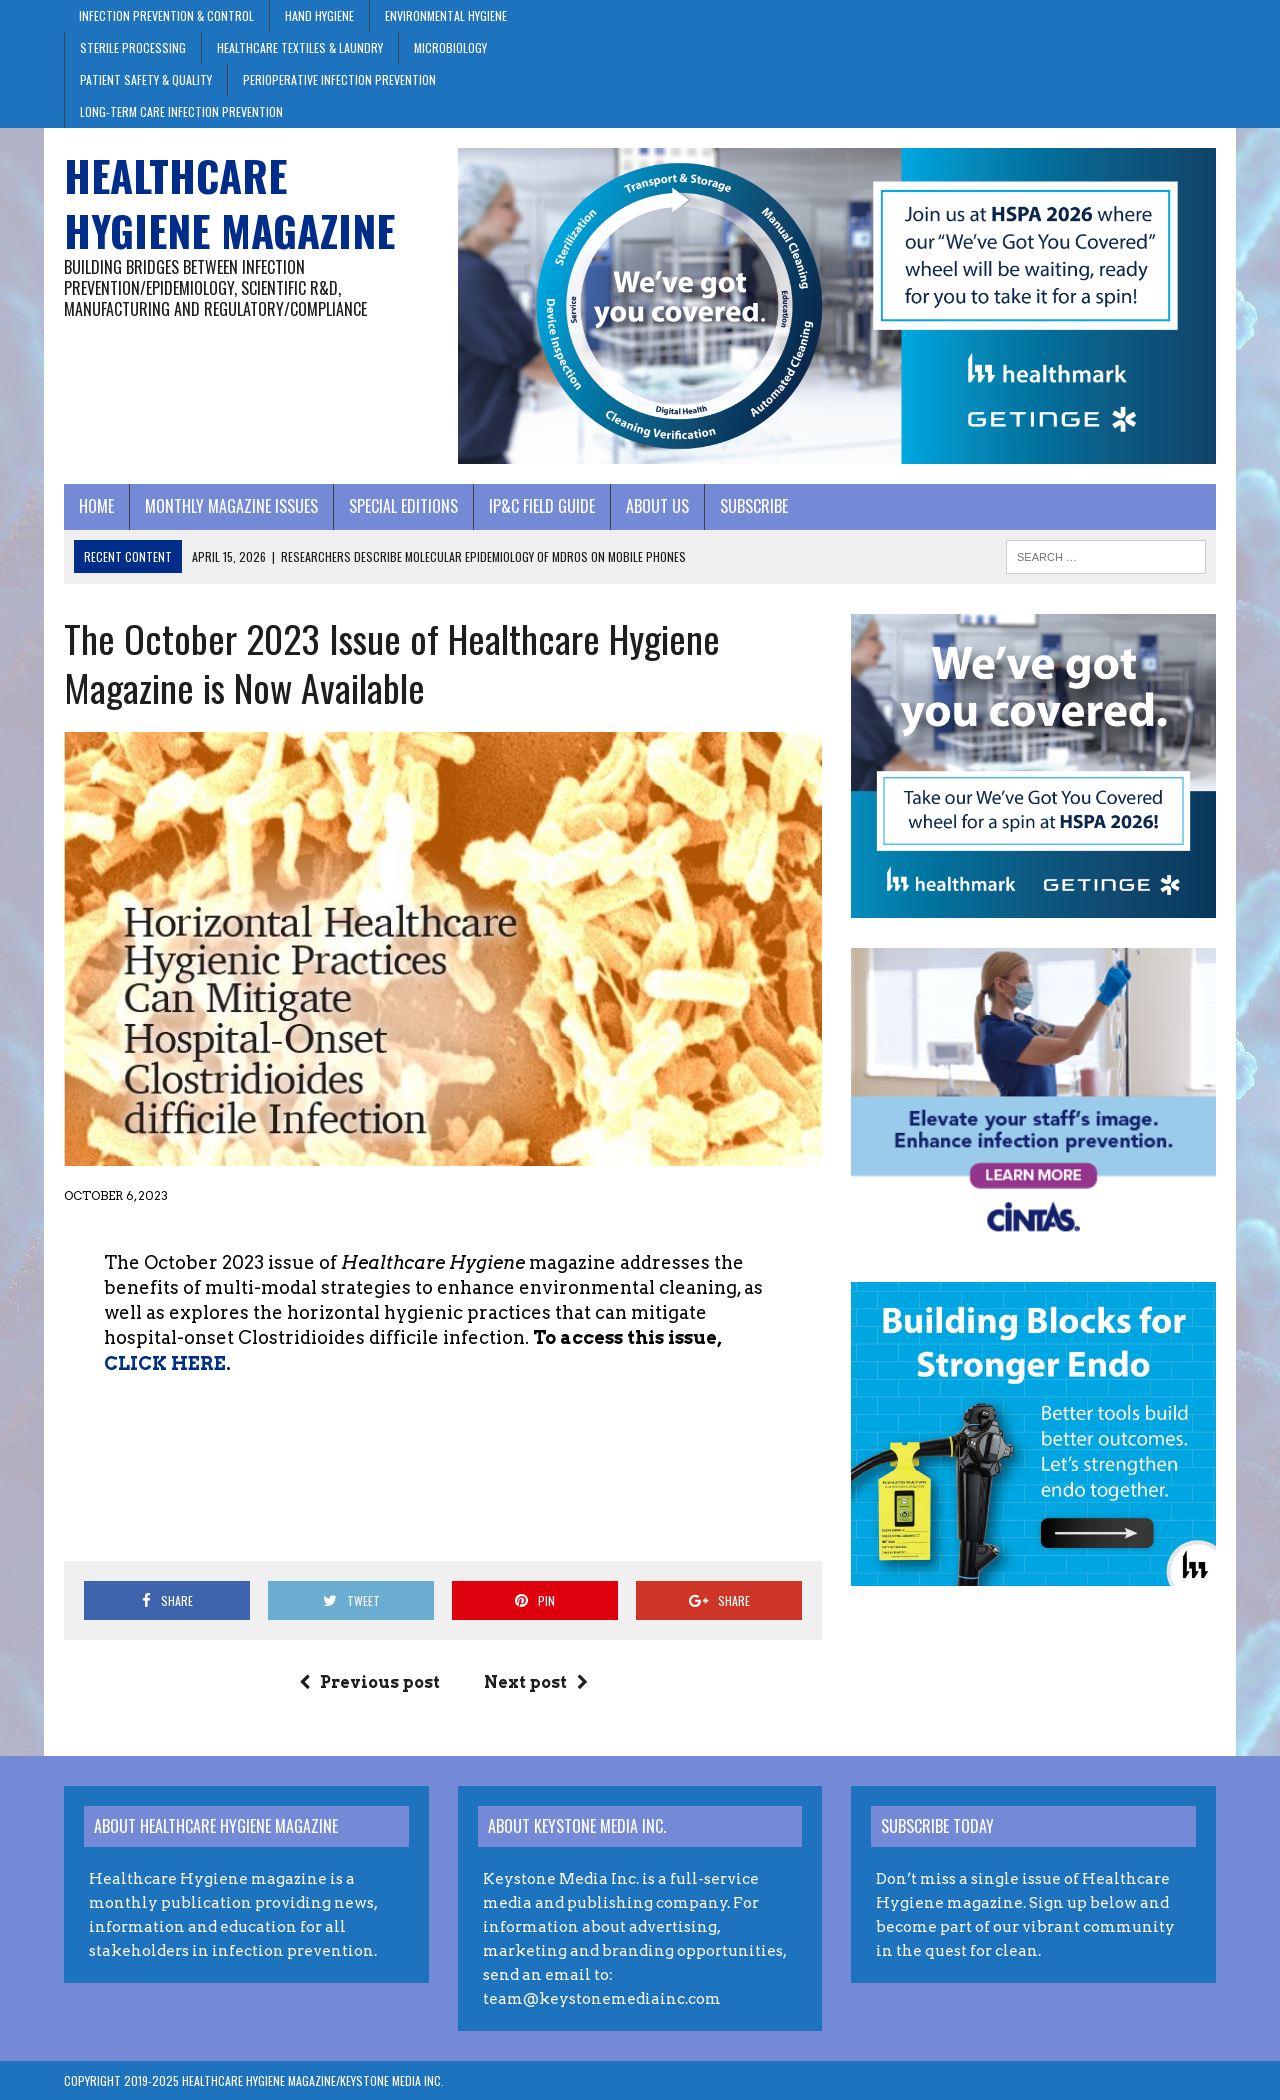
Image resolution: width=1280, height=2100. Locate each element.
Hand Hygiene (319, 15)
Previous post (369, 1682)
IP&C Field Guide (542, 506)
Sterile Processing (133, 47)
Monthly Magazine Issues (231, 506)
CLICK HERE (165, 1363)
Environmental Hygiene (446, 15)
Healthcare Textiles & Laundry (300, 47)
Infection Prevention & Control (166, 15)
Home (96, 506)
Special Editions (403, 506)
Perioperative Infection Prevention (339, 79)
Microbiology (450, 47)
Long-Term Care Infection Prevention (181, 111)
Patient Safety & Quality (146, 79)
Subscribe (754, 506)
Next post (536, 1682)
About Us (657, 506)
